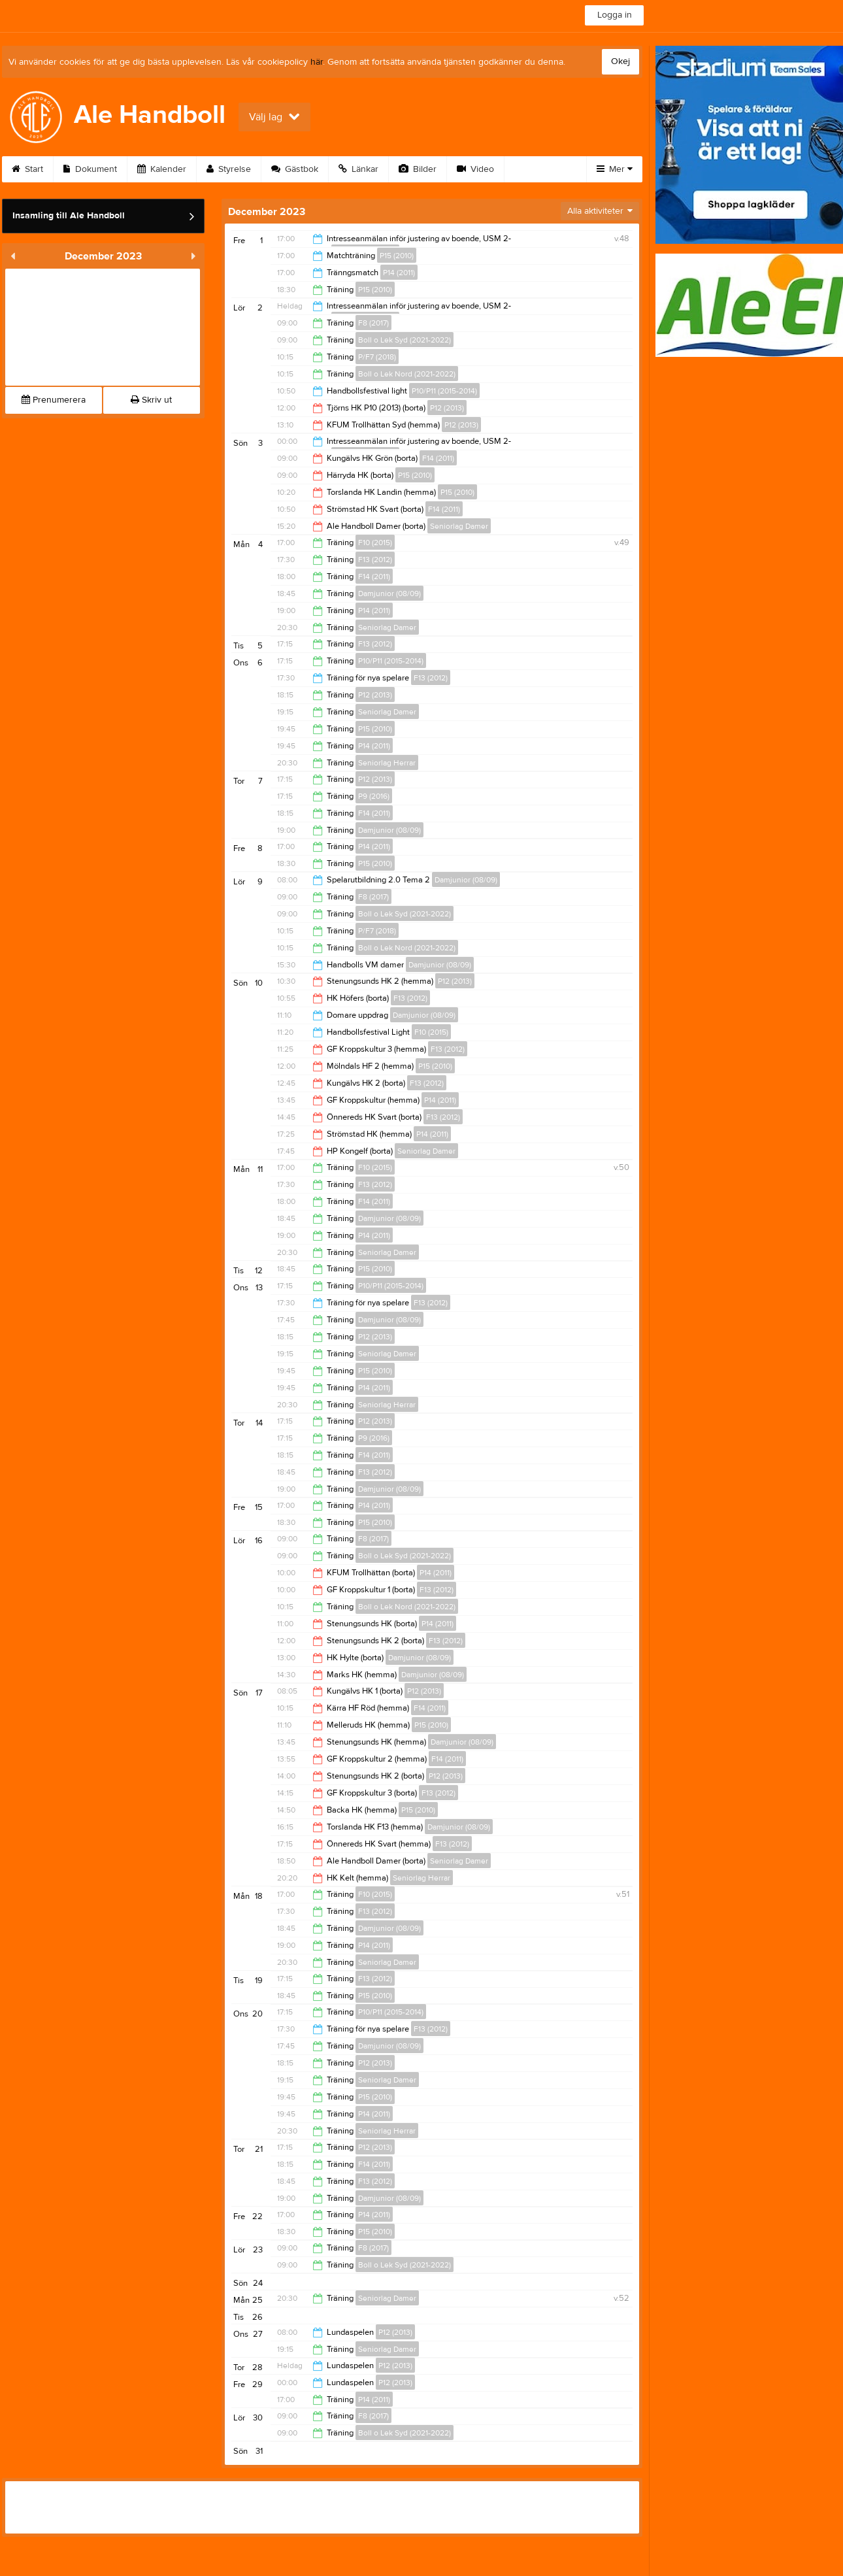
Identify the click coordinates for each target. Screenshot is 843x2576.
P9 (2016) (373, 796)
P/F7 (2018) (377, 357)
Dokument (90, 169)
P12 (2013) (447, 408)
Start (27, 169)
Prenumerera (54, 400)
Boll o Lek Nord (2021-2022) (406, 374)
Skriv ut (151, 400)
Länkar (358, 169)
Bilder (418, 169)
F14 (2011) (438, 458)
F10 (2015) (375, 542)
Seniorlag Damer (459, 526)
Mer (615, 169)
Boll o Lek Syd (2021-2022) (404, 340)
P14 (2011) (399, 272)
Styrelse (229, 169)
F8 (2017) (373, 323)
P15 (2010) (397, 255)
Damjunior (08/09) (389, 593)
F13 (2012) (375, 559)
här (316, 62)
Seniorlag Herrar (387, 763)
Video (475, 169)
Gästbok (294, 169)
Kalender (161, 169)
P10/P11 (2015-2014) (444, 391)
